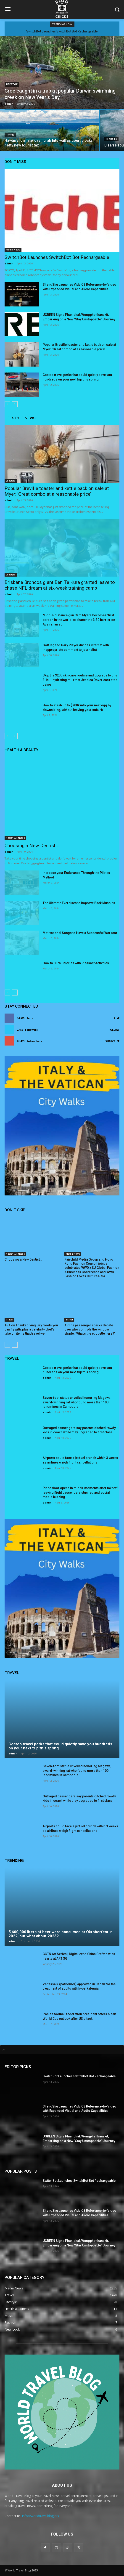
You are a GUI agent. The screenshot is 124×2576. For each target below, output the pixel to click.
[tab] (62, 2049)
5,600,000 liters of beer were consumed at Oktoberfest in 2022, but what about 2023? (60, 1933)
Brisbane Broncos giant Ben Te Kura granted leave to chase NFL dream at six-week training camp (60, 585)
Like (116, 1018)
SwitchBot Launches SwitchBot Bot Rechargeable (62, 31)
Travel (10, 134)
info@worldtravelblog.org (40, 2516)
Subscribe (112, 1041)
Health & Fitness (15, 837)
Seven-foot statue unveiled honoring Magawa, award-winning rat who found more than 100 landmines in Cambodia (77, 1402)
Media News (13, 249)
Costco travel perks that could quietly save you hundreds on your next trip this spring (60, 1746)
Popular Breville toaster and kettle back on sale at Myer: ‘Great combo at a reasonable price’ (57, 491)
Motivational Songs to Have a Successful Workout (80, 933)
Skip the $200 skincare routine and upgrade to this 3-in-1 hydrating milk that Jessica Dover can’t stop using (80, 679)
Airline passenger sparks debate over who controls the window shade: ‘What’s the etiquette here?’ (89, 1329)
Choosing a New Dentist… (32, 845)
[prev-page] (7, 404)
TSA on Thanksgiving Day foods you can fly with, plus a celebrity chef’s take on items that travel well (31, 1329)
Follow (114, 1029)
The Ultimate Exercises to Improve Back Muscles (79, 903)
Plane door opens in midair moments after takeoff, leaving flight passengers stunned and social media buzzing (80, 1492)
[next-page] (15, 404)
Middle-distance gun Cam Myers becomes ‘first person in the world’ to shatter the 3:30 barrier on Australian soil (79, 619)
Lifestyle (12, 84)
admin (9, 263)
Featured (111, 139)
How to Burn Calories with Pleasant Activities (76, 963)
